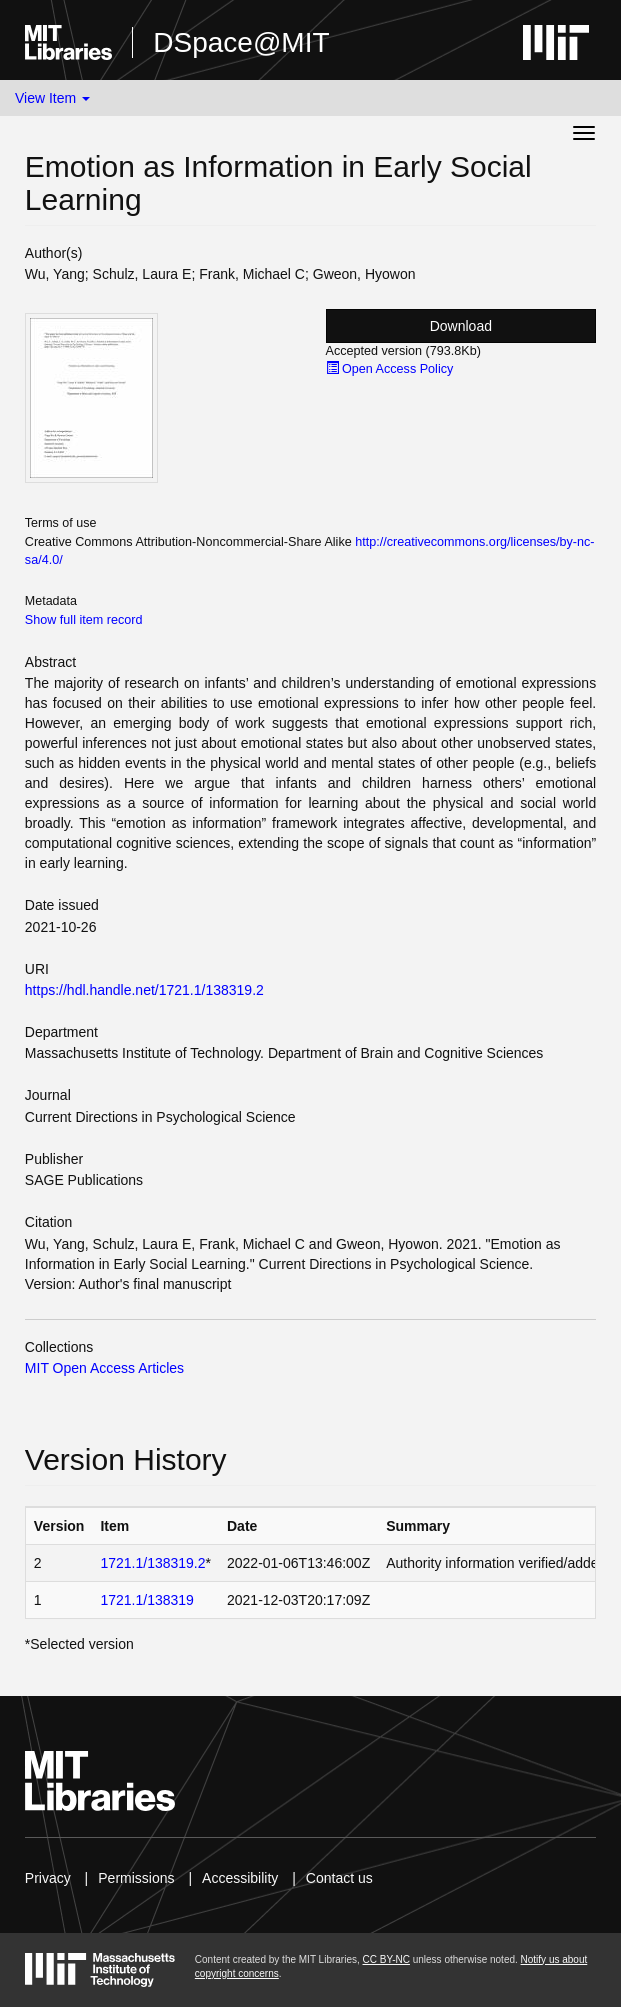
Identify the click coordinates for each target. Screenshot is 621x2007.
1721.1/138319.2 (152, 1563)
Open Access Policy (390, 369)
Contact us (339, 1878)
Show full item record (84, 620)
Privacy (48, 1878)
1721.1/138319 (146, 1600)
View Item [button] (52, 98)
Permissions (136, 1878)
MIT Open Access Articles (104, 1368)
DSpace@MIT (241, 42)
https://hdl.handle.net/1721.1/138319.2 (144, 990)
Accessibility (240, 1878)
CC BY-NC (386, 1959)
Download (461, 326)
